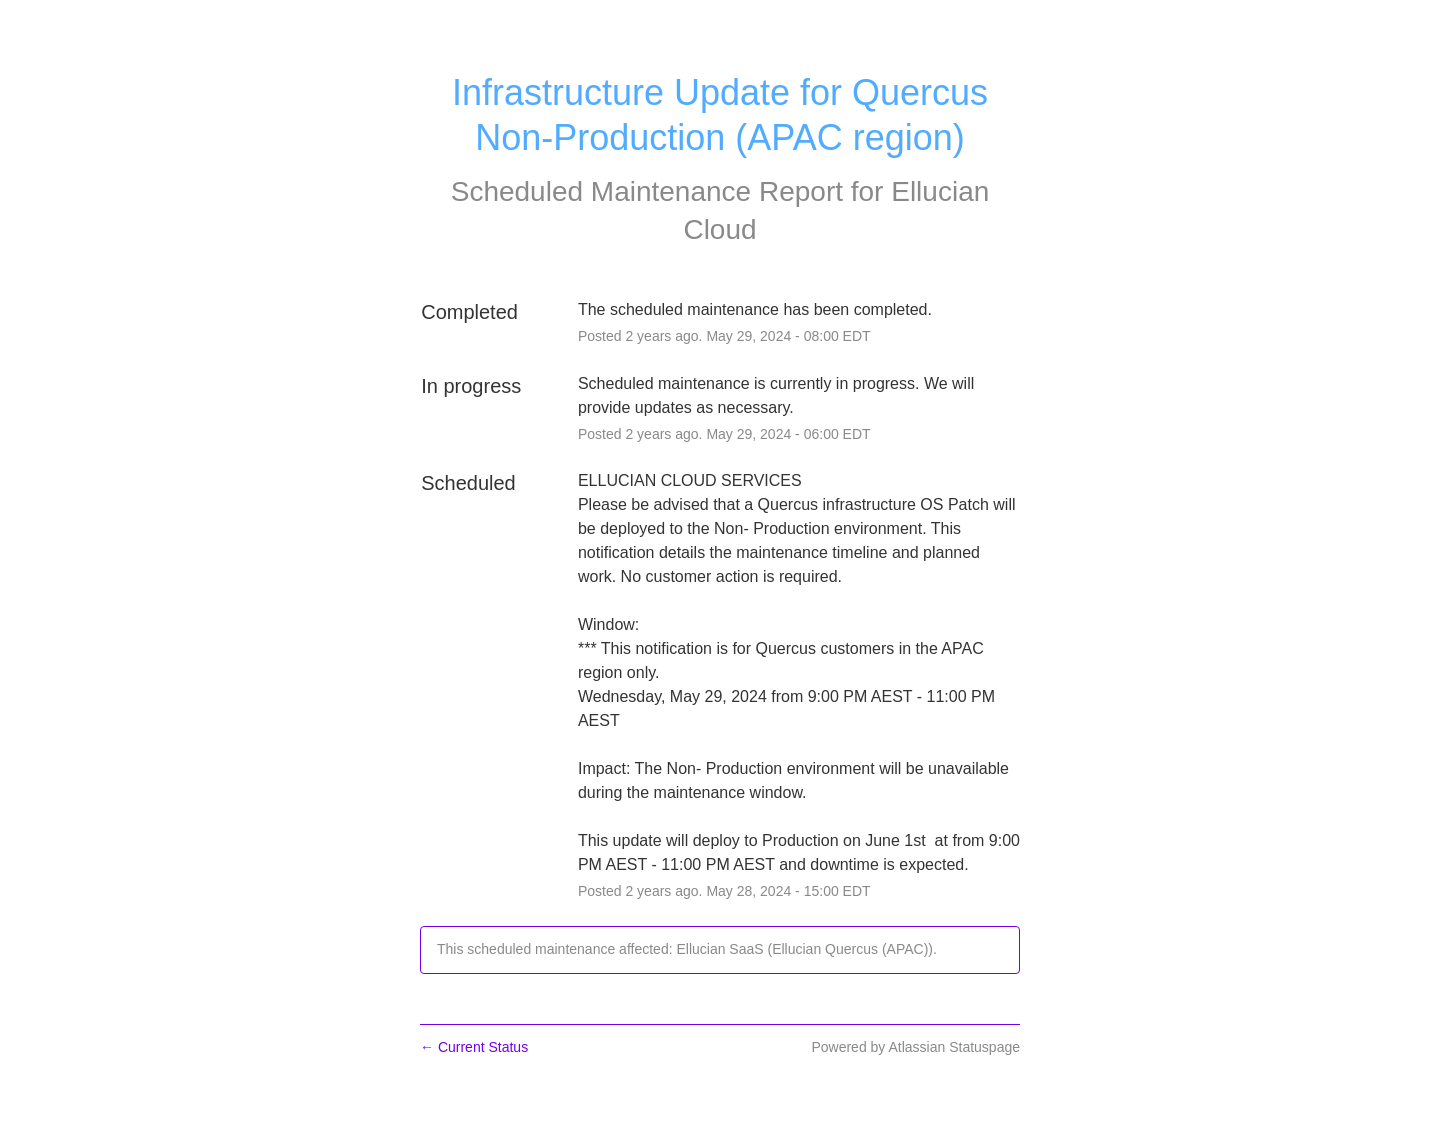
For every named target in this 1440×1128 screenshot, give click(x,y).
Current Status (474, 1047)
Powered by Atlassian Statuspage (915, 1047)
